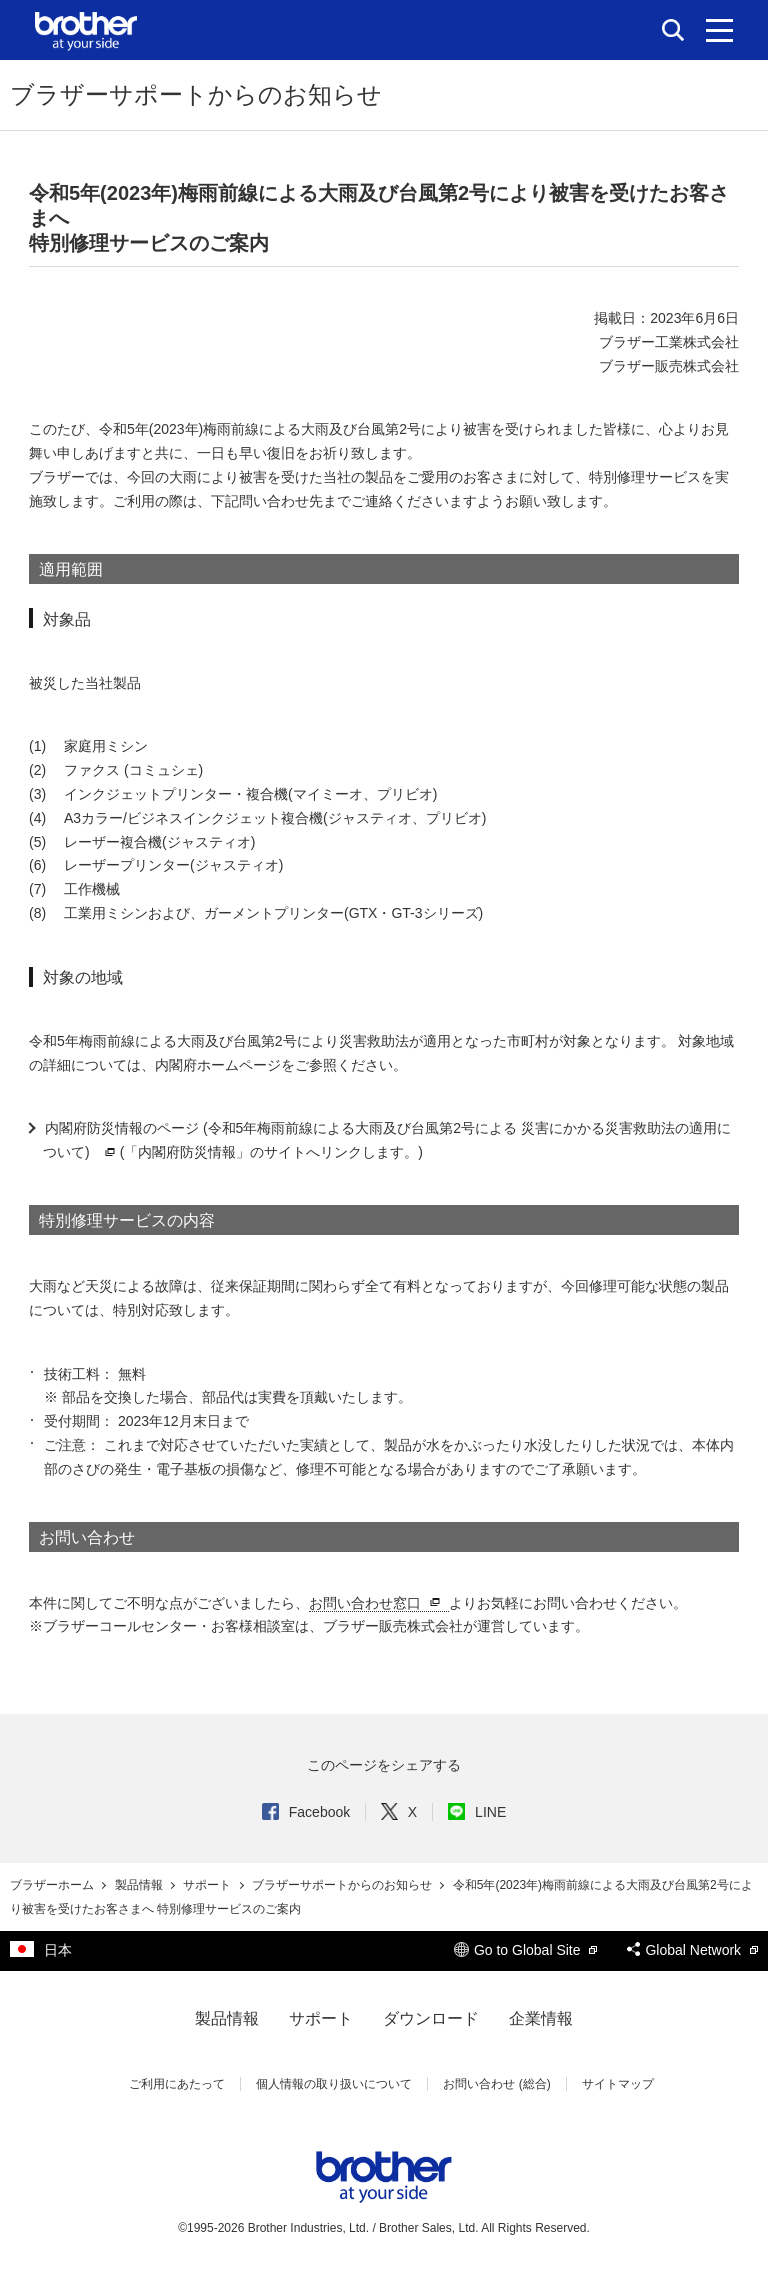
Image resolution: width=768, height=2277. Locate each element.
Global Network (692, 1950)
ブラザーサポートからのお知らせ (343, 1885)
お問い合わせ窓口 (377, 1603)
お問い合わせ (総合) (496, 2084)
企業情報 (541, 2018)
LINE (477, 1812)
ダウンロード (431, 2018)
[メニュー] (719, 30)
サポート (208, 1885)
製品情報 (140, 1885)
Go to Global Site (526, 1950)
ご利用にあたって (177, 2084)
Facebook (306, 1812)
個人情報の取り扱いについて (334, 2084)
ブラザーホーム (53, 1885)
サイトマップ (618, 2084)
